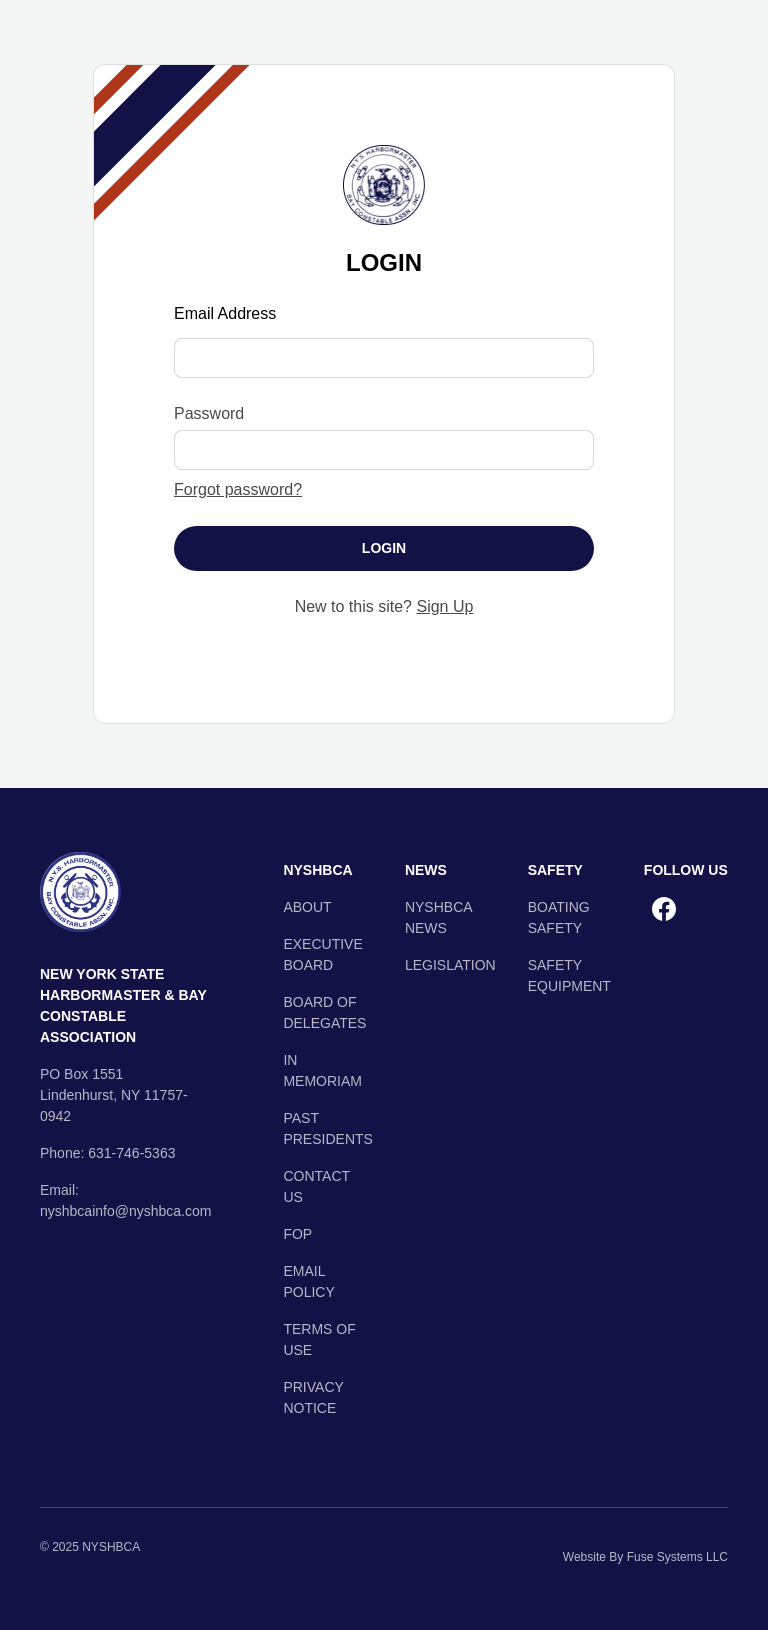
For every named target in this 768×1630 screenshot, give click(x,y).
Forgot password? (238, 489)
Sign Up (444, 606)
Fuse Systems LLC (677, 1557)
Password (209, 413)
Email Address (225, 313)
